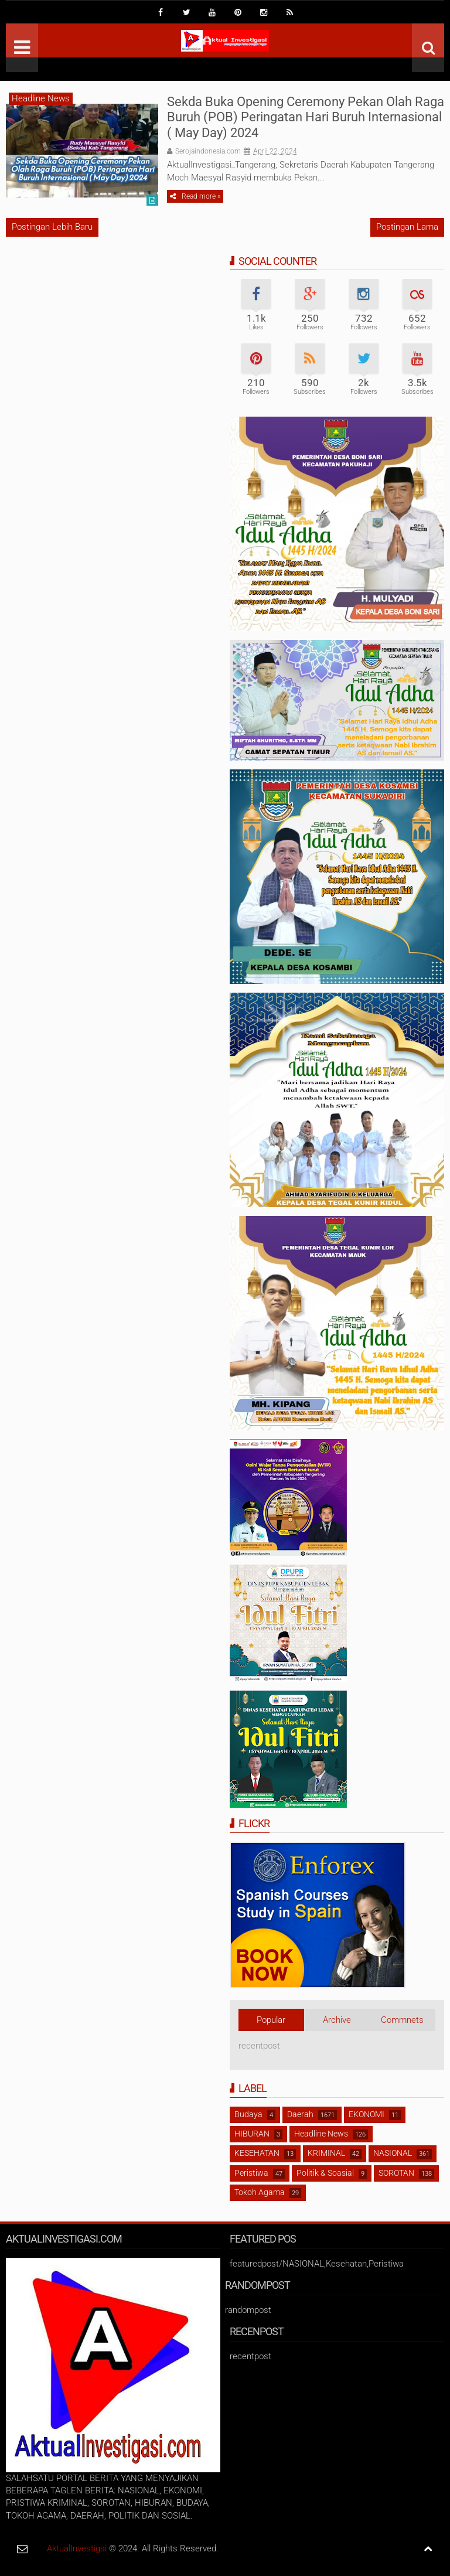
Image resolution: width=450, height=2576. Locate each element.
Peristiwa (251, 2173)
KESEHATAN (256, 2153)
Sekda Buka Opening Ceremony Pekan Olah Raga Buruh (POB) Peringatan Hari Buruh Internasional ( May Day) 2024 (305, 117)
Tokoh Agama (259, 2192)
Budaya (248, 2114)
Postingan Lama (407, 227)
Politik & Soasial (325, 2173)
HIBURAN (252, 2133)
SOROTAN (396, 2173)
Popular (271, 2020)
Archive (337, 2020)
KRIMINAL (326, 2153)
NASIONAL (392, 2153)
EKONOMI (366, 2114)
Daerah (300, 2114)
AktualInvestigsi (77, 2548)
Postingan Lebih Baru (52, 227)
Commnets (402, 2020)
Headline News (41, 98)
